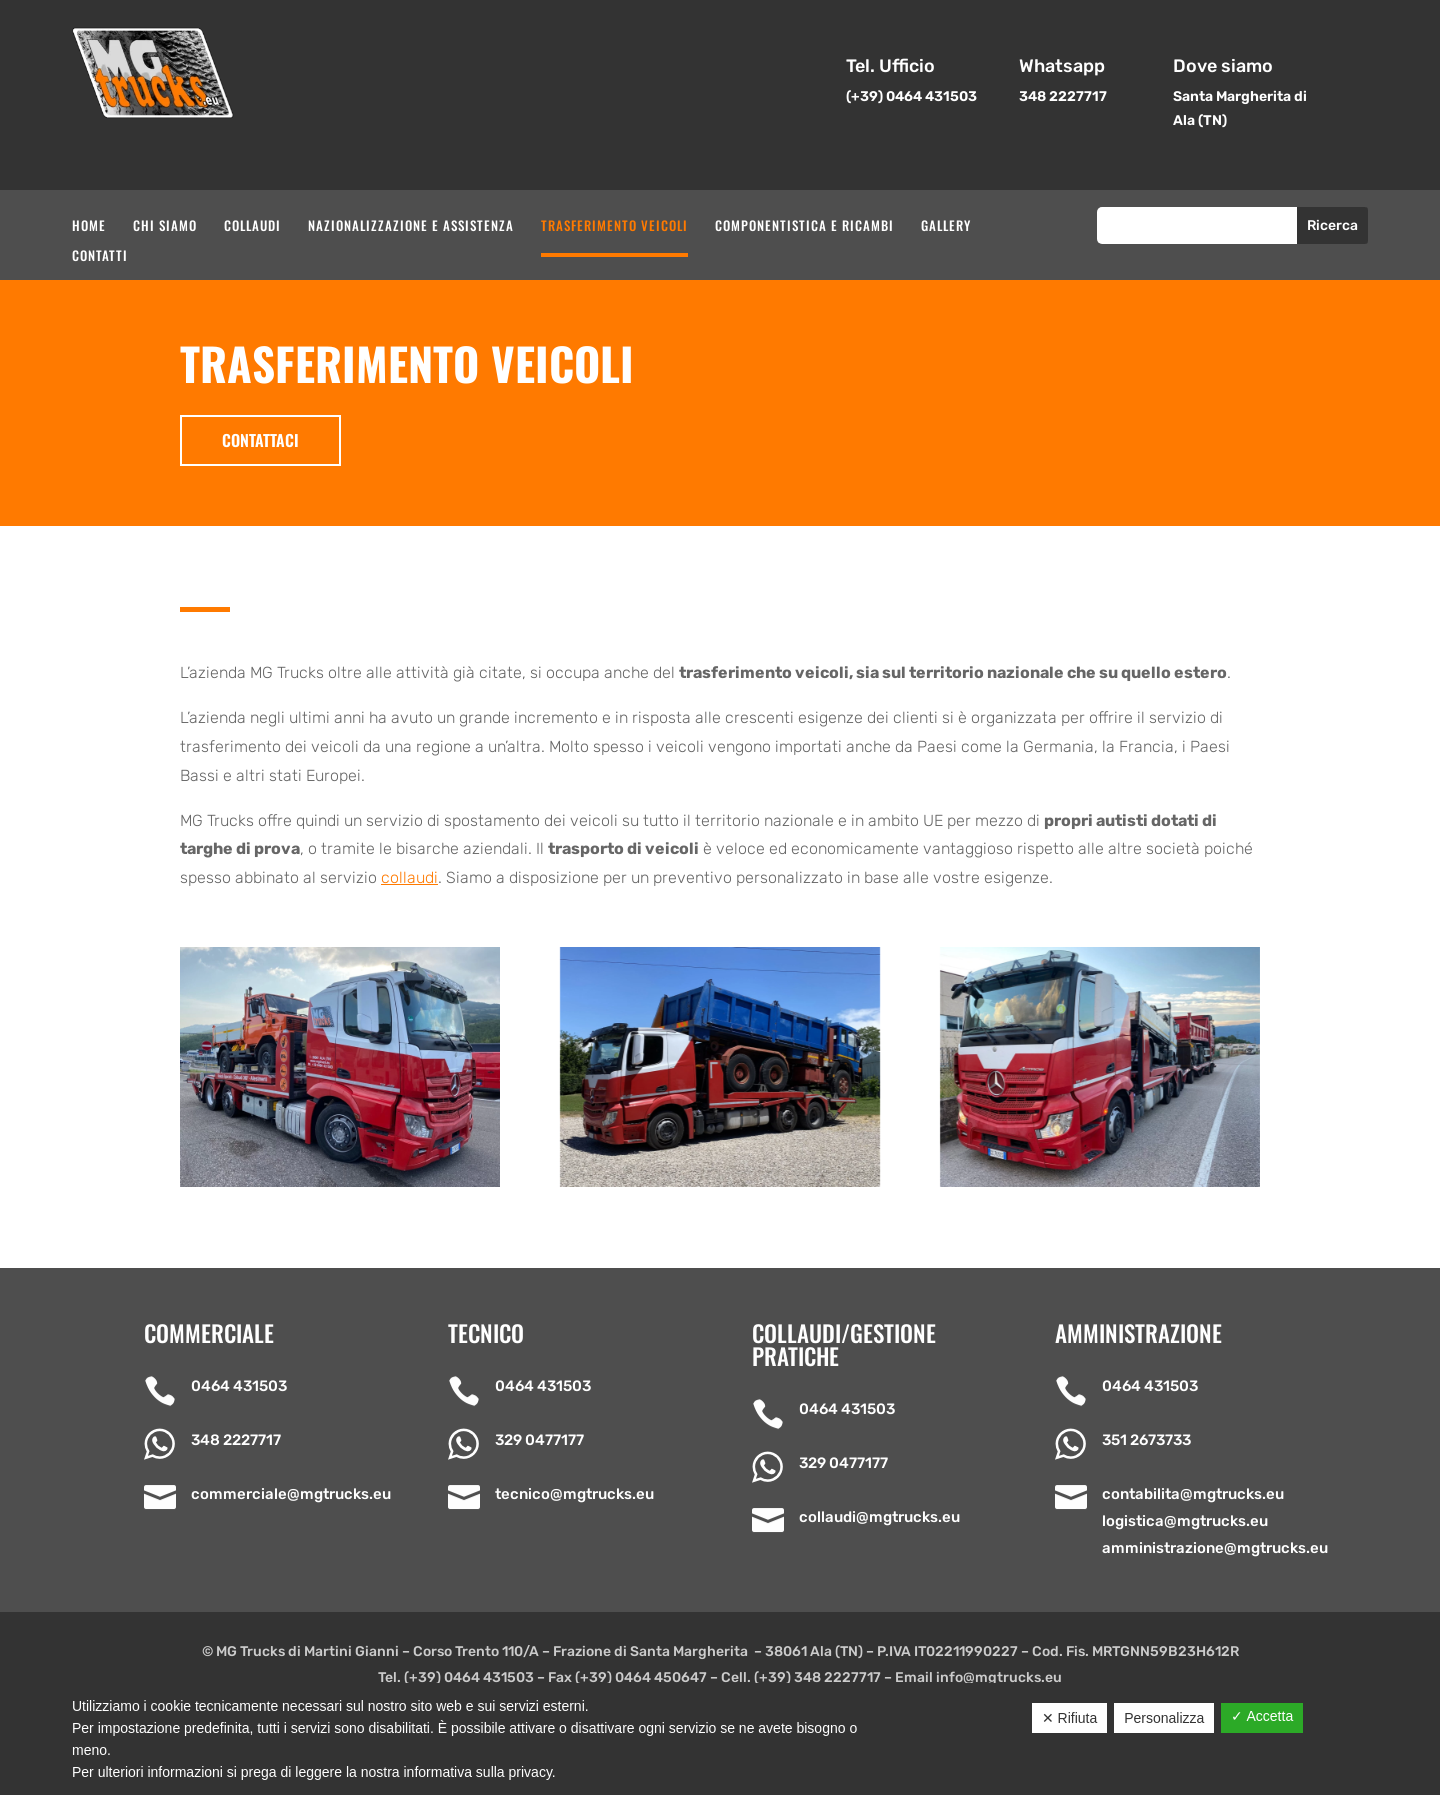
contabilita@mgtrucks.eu (1193, 1494)
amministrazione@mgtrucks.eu (1215, 1548)
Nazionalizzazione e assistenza (411, 226)
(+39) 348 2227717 (817, 1677)
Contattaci (260, 440)
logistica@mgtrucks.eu (1185, 1521)
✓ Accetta (1262, 1716)
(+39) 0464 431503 (469, 1677)
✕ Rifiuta (1070, 1718)
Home (89, 226)
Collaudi (252, 226)
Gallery (946, 226)
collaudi (409, 877)
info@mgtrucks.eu (999, 1677)
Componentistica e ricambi (804, 226)
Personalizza (1164, 1718)
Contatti (100, 256)
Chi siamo (165, 226)
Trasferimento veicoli (614, 226)
